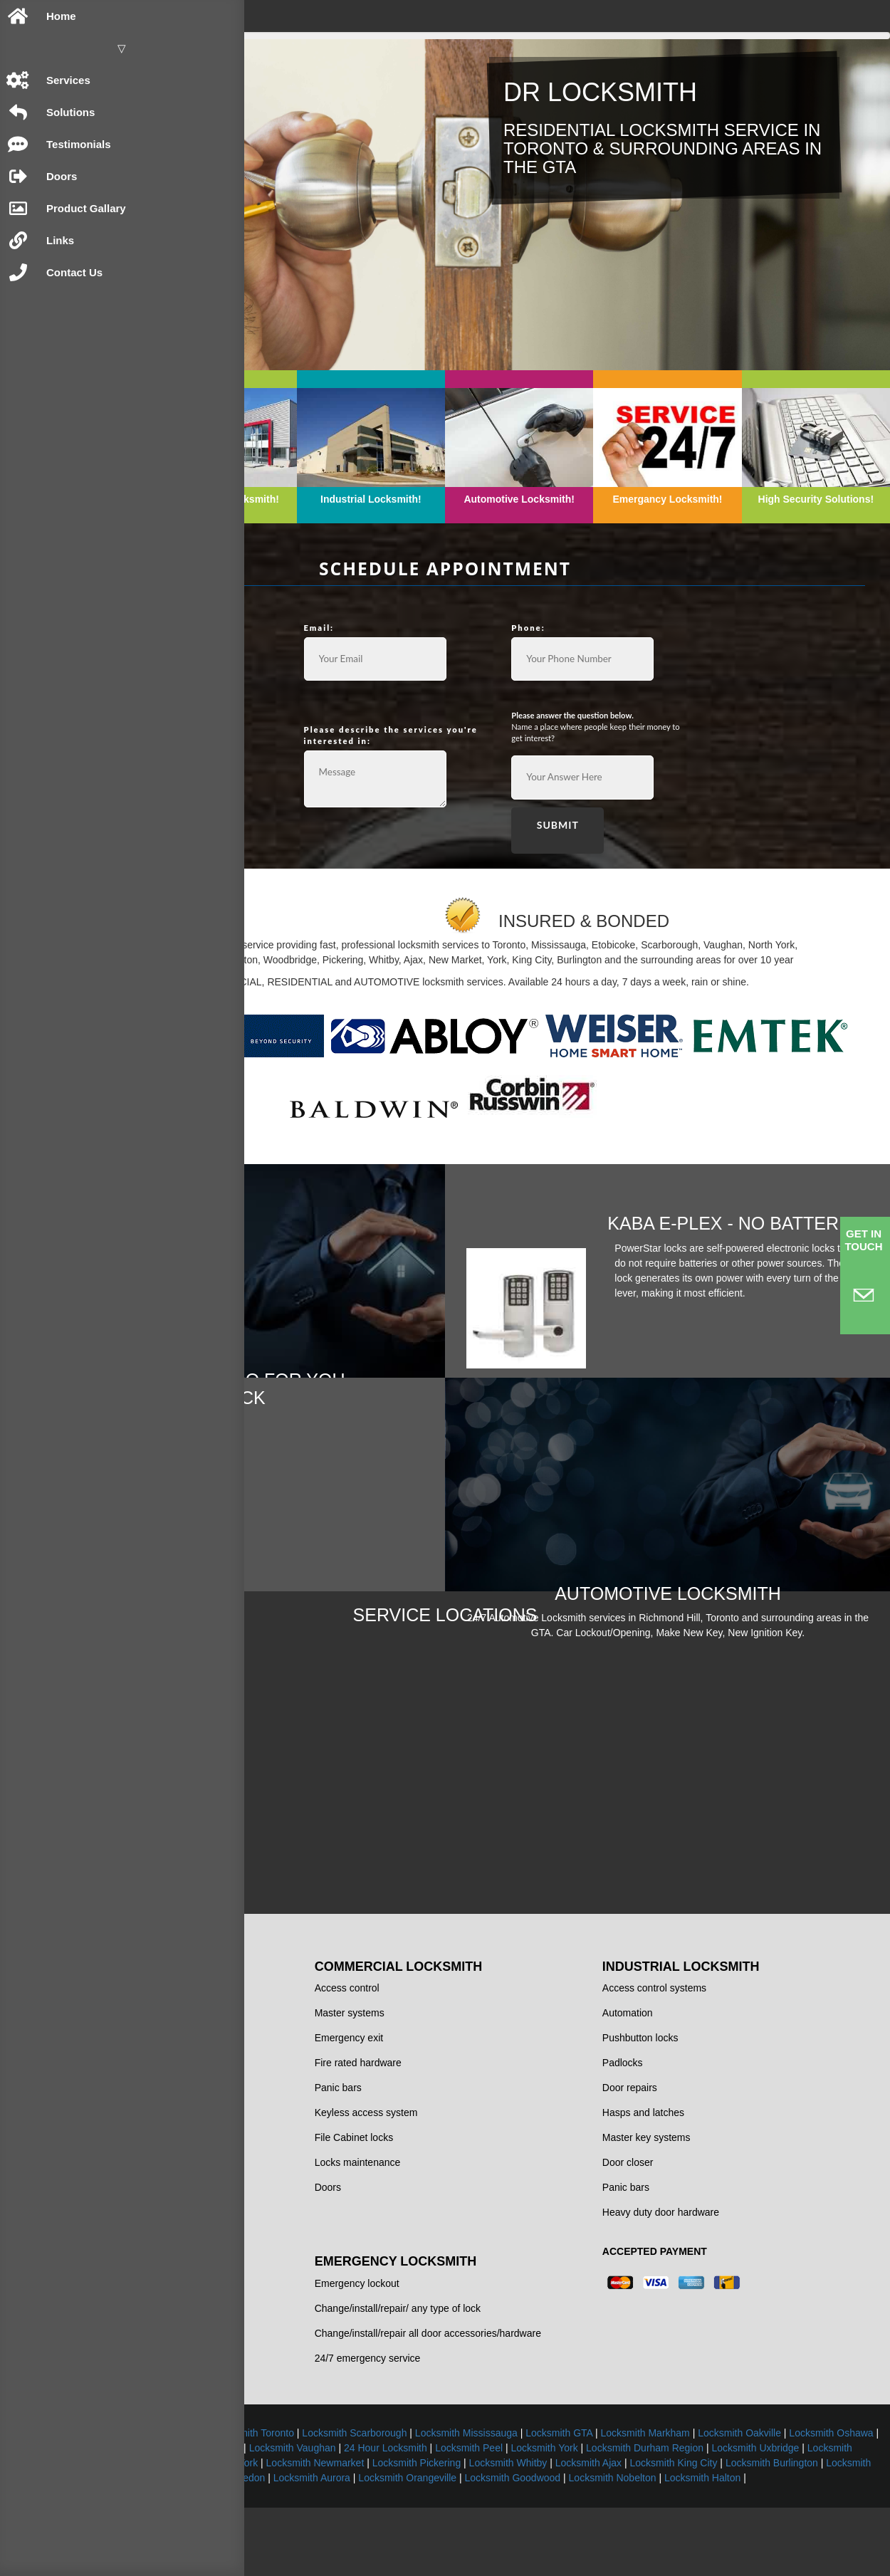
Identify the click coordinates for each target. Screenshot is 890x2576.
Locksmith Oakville (395, 2486)
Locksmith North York (311, 2516)
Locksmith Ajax (689, 2516)
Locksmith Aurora (526, 2531)
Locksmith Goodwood (728, 2531)
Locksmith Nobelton (827, 2531)
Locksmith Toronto (516, 2471)
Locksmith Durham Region (523, 2501)
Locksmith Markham (300, 2486)
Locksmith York (422, 2501)
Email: (486, 574)
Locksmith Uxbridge (634, 2501)
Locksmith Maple (832, 2501)
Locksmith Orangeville (623, 2531)
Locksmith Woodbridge (736, 2501)
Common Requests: (371, 667)
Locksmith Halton (565, 2546)
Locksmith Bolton (350, 2531)
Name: (340, 574)
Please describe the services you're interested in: (519, 679)
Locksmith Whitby (609, 2516)
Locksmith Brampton (422, 2471)
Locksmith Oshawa (487, 2486)
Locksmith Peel (347, 2501)
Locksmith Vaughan (791, 2486)
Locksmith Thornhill (697, 2486)
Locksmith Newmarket (416, 2516)
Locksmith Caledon (438, 2531)
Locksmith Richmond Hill (592, 2486)
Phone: (633, 574)
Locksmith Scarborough (617, 2471)
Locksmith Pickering (517, 2516)
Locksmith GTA (822, 2471)
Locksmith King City (774, 2516)
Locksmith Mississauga (730, 2471)
